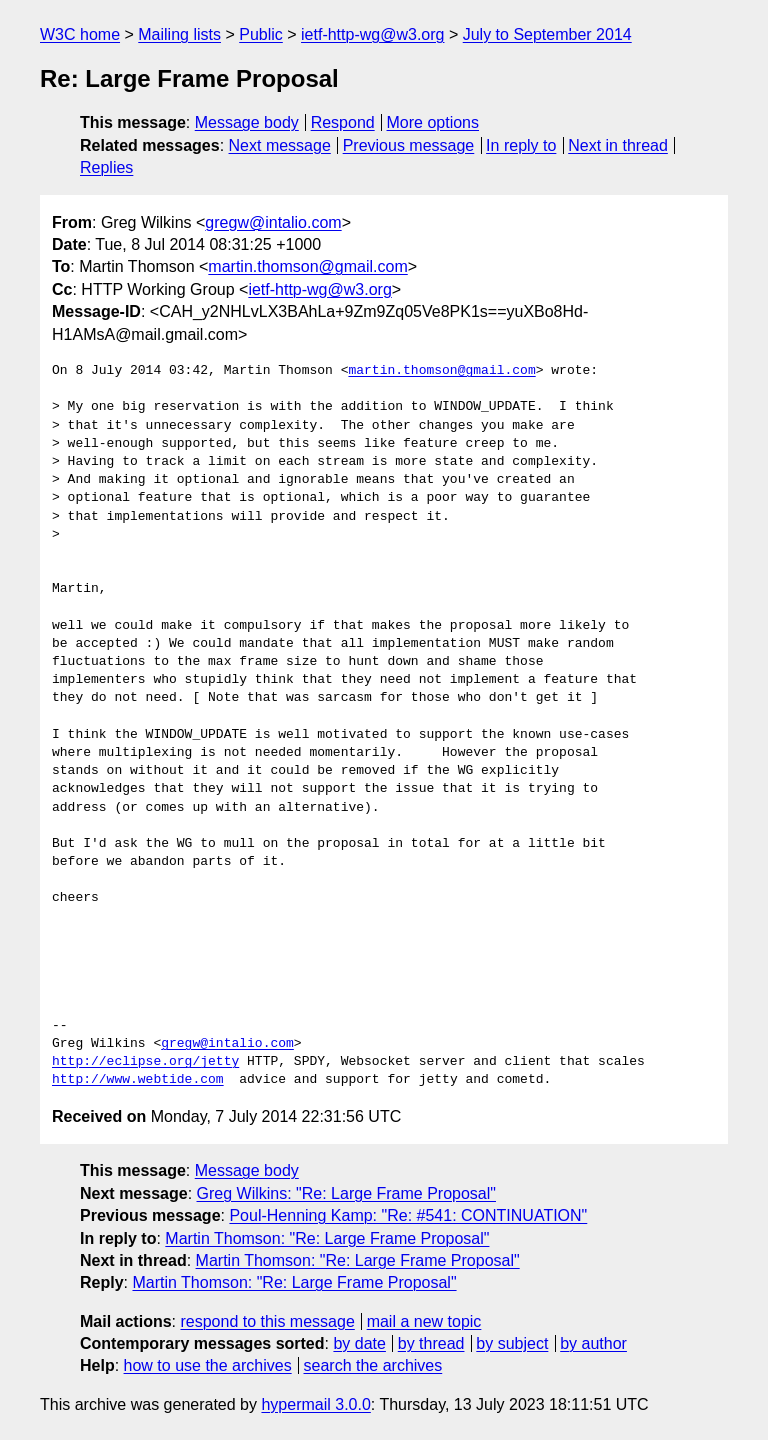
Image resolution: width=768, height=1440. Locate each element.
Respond (343, 122)
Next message (280, 145)
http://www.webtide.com (138, 1080)
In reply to (521, 145)
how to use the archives (208, 1365)
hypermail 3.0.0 (315, 1404)
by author (593, 1343)
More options (433, 122)
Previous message (409, 145)
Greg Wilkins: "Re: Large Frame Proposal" (346, 1193)
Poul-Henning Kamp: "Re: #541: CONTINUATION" (408, 1215)
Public (261, 34)
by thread (431, 1343)
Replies (106, 167)
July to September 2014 (547, 34)
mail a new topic (424, 1321)
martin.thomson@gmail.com (307, 266)
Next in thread (618, 145)
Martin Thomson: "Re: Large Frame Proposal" (327, 1238)
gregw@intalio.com (273, 222)
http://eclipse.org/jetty (145, 1062)
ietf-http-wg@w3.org (372, 34)
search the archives (373, 1365)
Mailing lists (179, 34)
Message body (247, 122)
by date (359, 1343)
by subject (512, 1343)
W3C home (80, 34)
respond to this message (267, 1321)
